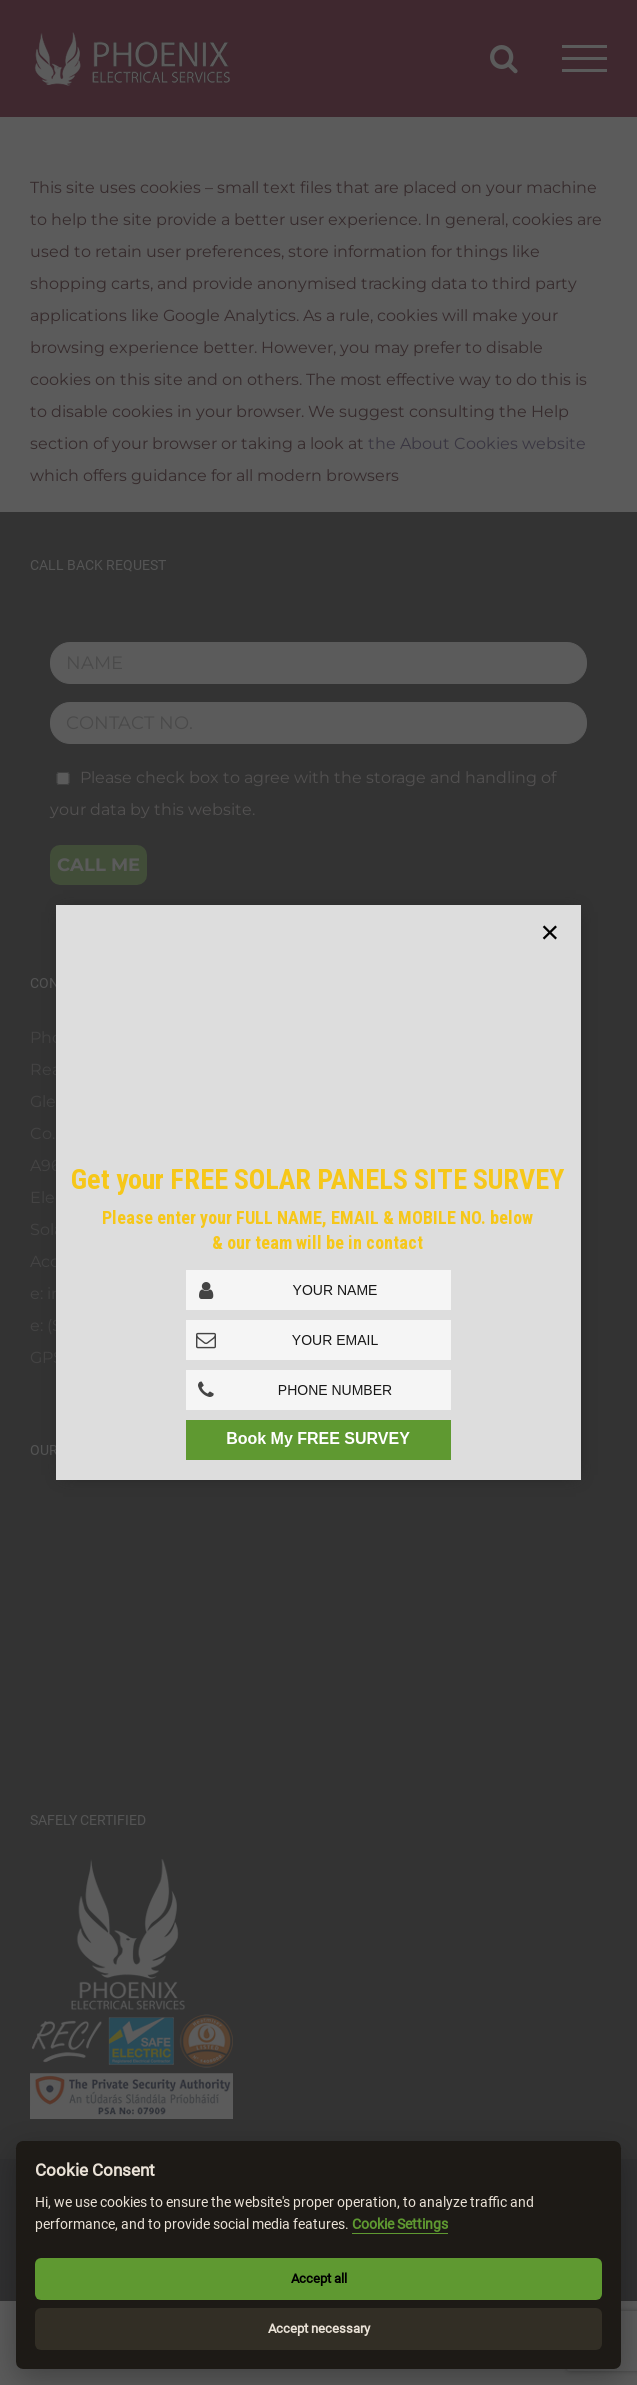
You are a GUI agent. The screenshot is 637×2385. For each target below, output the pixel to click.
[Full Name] (318, 1290)
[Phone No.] (318, 1390)
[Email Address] (318, 1340)
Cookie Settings (400, 2224)
